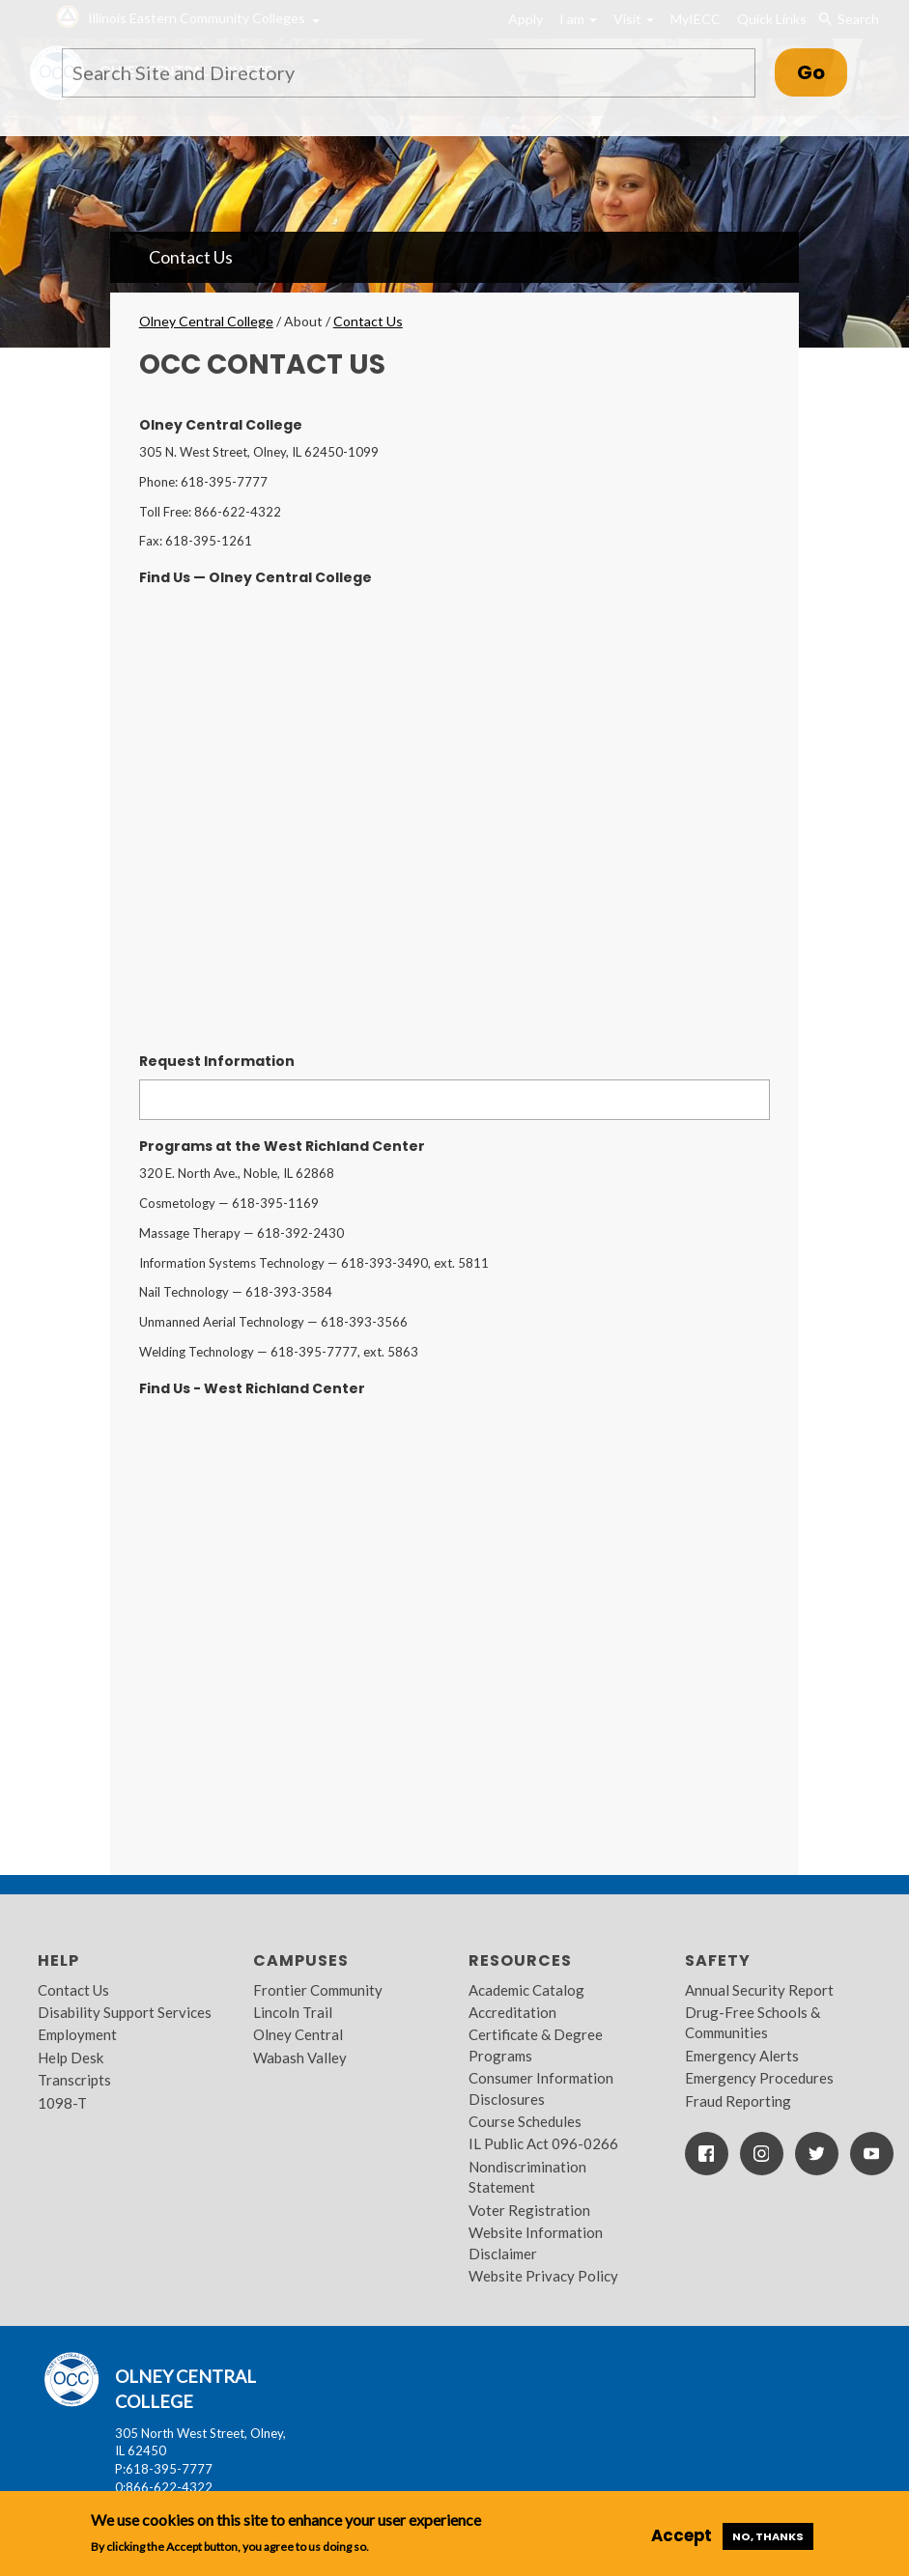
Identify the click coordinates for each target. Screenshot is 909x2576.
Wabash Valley (300, 2057)
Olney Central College (206, 321)
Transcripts (74, 2079)
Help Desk (70, 2057)
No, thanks (768, 2536)
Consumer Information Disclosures (541, 2088)
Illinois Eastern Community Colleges (196, 18)
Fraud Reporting (738, 2101)
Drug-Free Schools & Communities (752, 2022)
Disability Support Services (125, 2012)
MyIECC (695, 19)
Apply (525, 19)
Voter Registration (529, 2210)
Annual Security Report (759, 1990)
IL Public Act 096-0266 (543, 2143)
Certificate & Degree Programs (536, 2044)
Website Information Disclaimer (536, 2242)
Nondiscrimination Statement (527, 2177)
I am (578, 19)
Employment (77, 2034)
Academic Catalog (526, 1990)
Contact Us (191, 256)
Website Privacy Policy (543, 2275)
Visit (633, 19)
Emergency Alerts (742, 2055)
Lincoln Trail (292, 2012)
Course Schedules (525, 2121)
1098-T (62, 2103)
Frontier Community (318, 1990)
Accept (681, 2535)
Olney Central (298, 2034)
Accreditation (512, 2012)
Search (847, 19)
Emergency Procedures (759, 2077)
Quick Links (772, 19)
